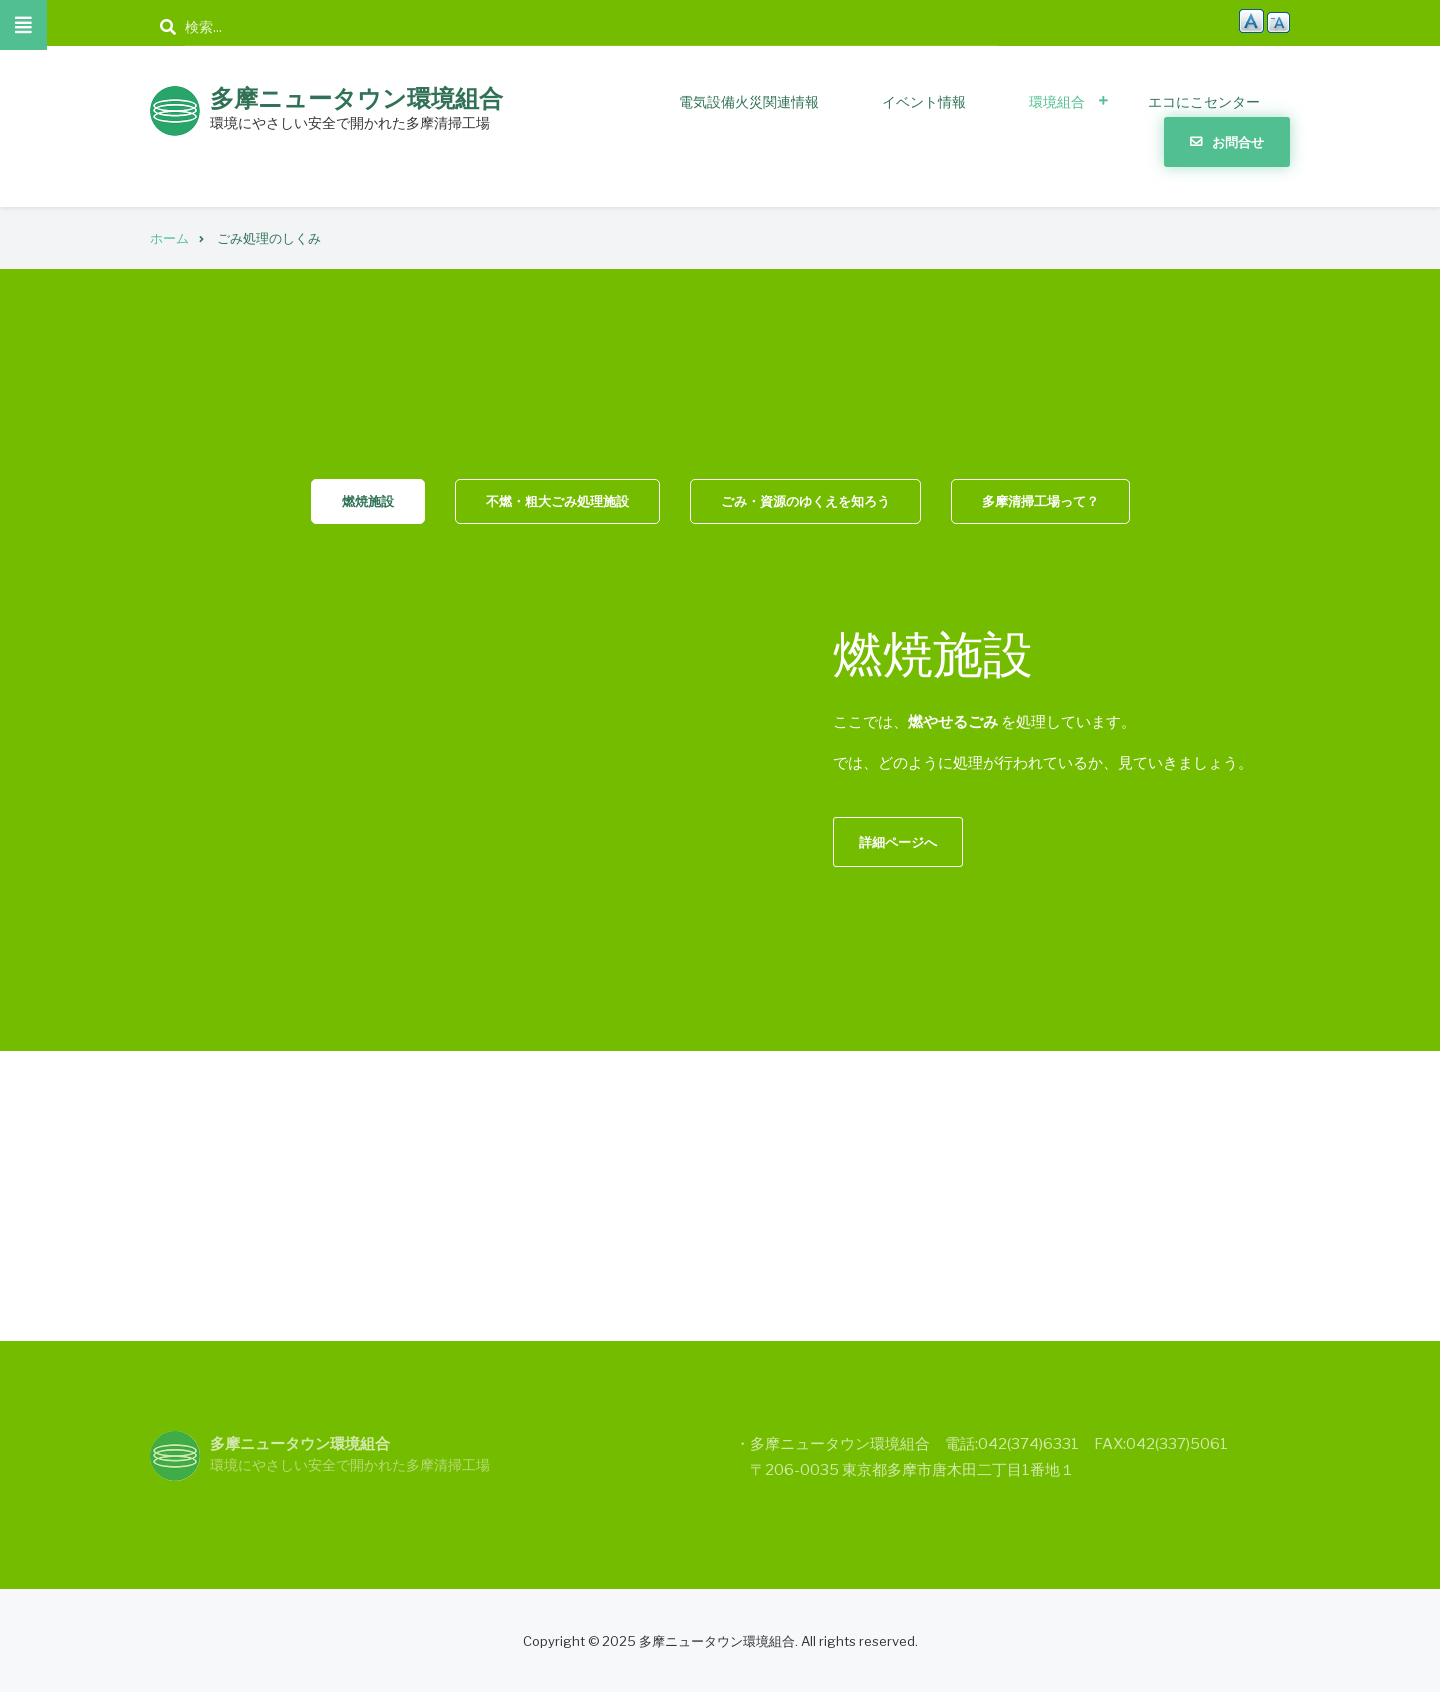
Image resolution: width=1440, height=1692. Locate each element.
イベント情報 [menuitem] (924, 101)
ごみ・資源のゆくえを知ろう (805, 501)
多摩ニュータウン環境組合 (356, 98)
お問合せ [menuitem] (1238, 142)
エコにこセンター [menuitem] (1204, 101)
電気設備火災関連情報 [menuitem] (749, 101)
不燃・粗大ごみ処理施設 (557, 501)
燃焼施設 (368, 501)
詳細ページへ (898, 842)
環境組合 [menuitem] (1057, 101)
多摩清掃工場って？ (1040, 501)
